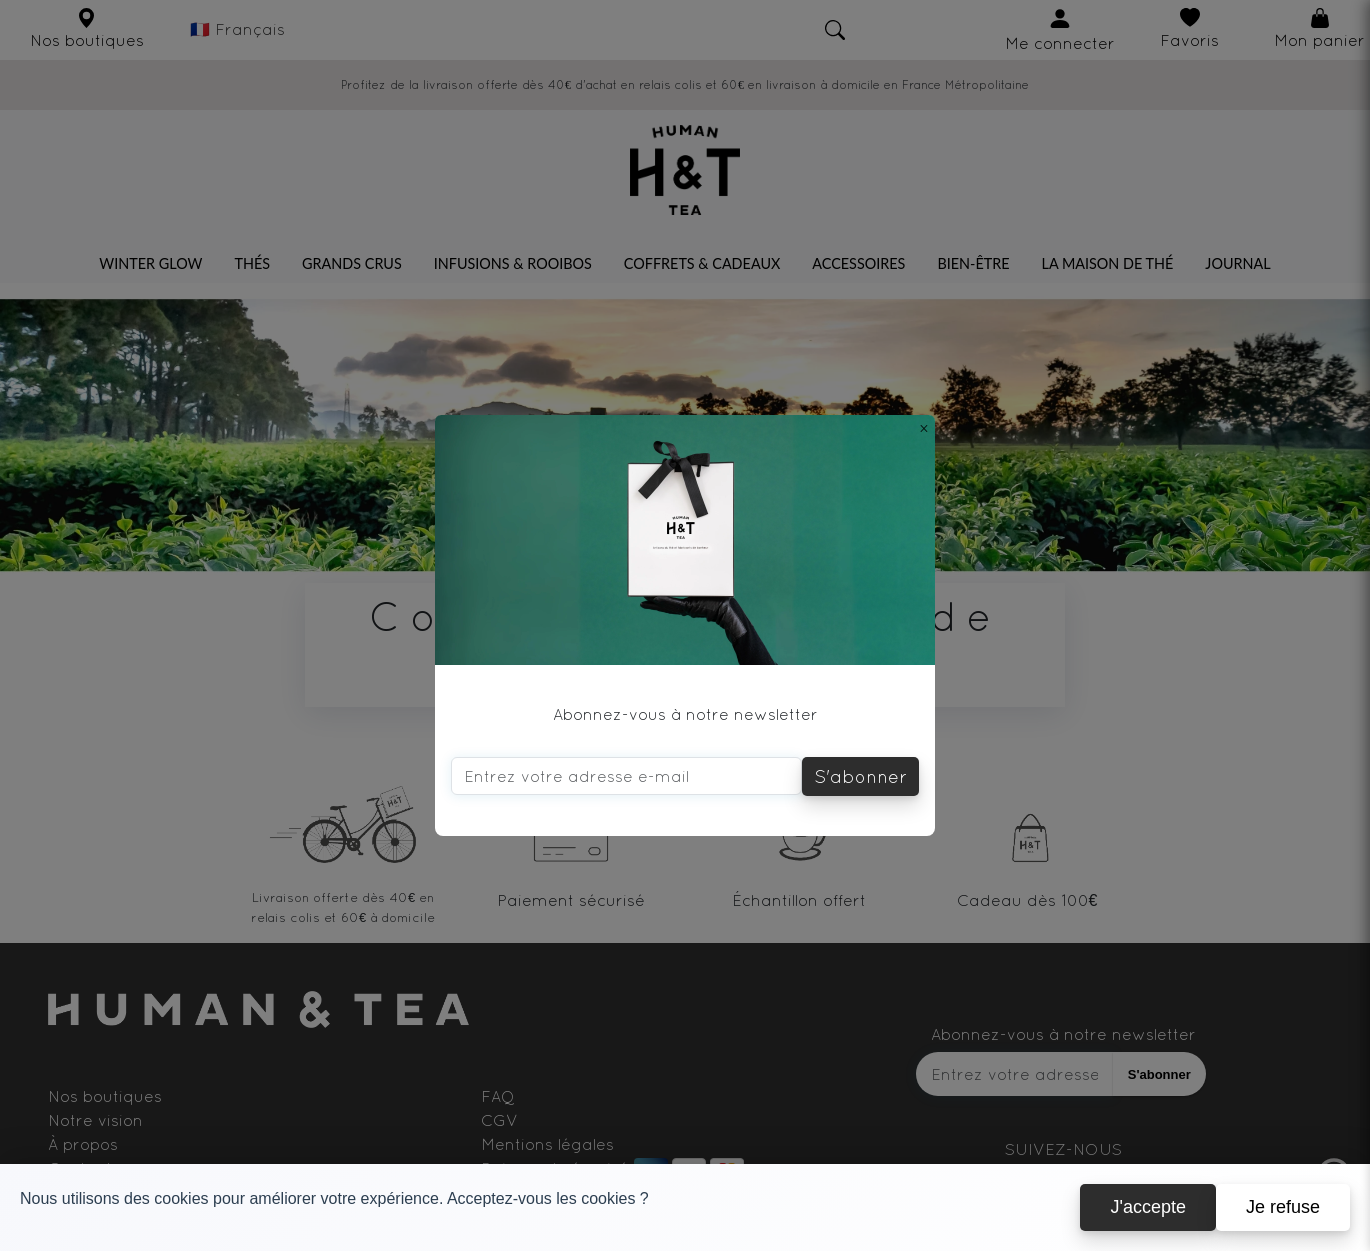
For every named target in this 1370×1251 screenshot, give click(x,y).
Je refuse (1283, 1223)
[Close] (924, 428)
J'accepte (1147, 1223)
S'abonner (860, 776)
